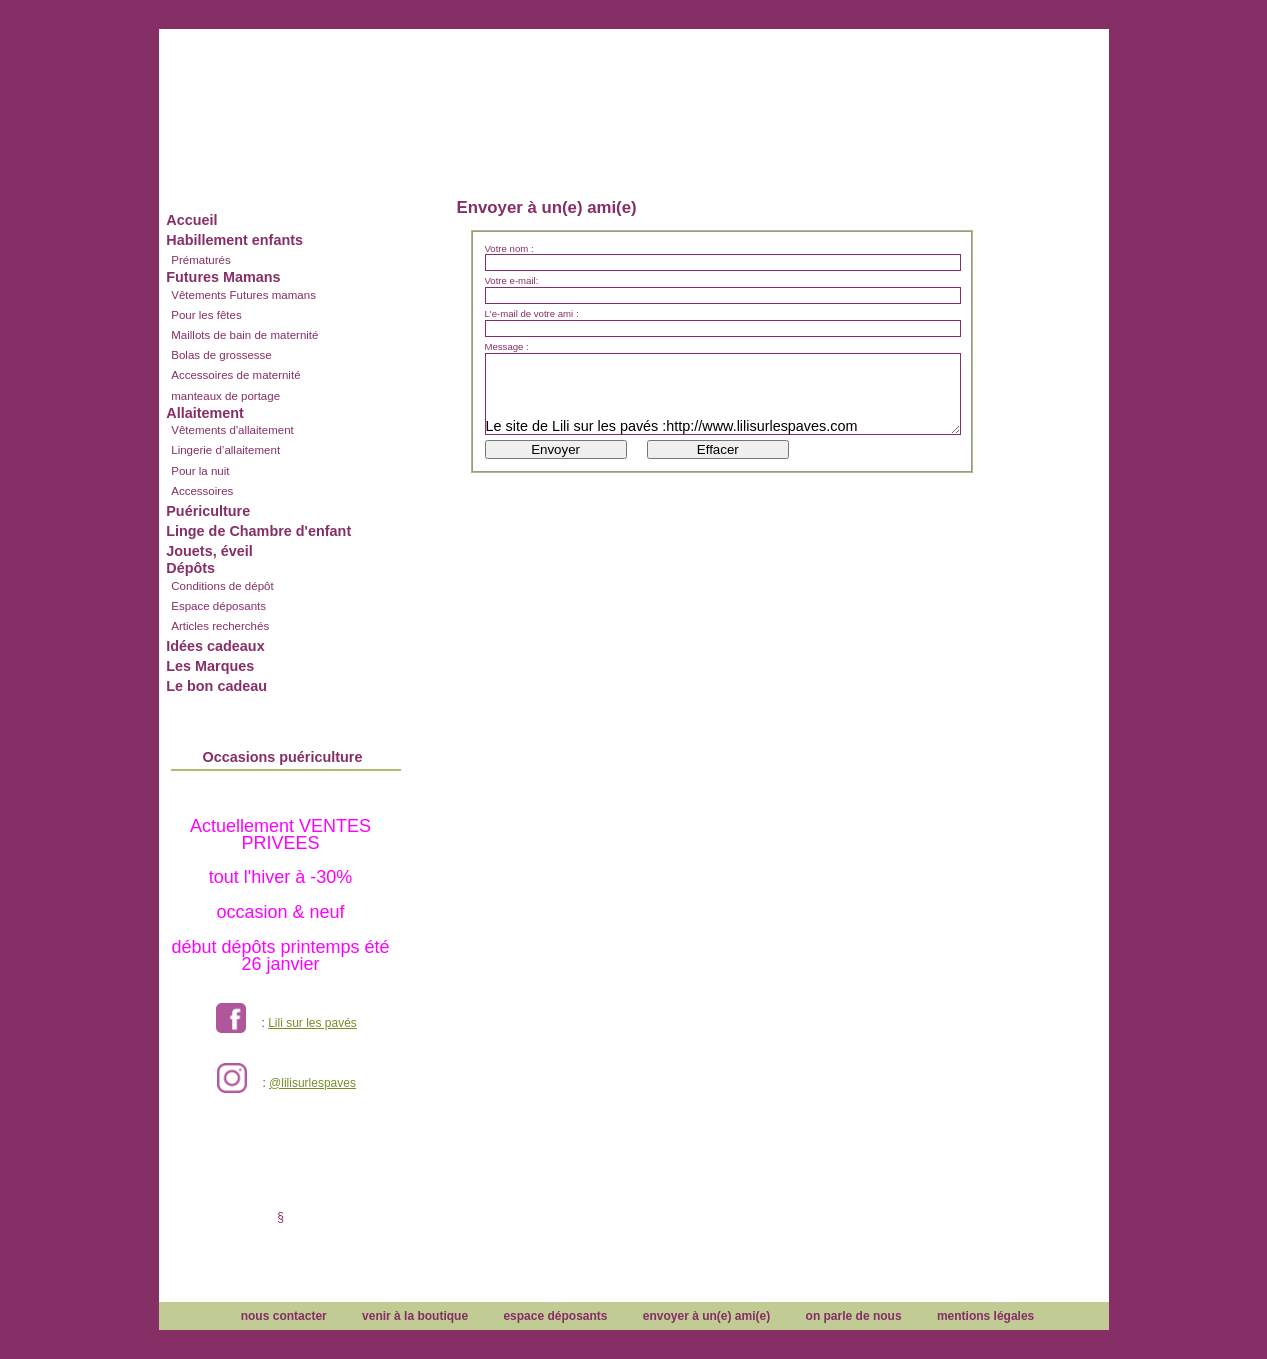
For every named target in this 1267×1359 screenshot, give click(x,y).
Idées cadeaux (215, 646)
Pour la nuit (200, 471)
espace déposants (555, 1316)
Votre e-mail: (512, 281)
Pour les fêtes (206, 315)
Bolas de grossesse (221, 355)
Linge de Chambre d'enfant (258, 531)
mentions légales (985, 1316)
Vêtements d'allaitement (232, 430)
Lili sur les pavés (312, 1023)
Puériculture (208, 511)
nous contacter (284, 1316)
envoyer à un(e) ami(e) (706, 1316)
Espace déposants (218, 606)
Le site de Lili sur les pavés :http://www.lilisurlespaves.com (723, 394)
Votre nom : (509, 249)
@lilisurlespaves (312, 1083)
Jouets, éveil (209, 551)
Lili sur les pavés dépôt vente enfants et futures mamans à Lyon (634, 93)
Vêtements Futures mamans (243, 295)
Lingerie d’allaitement (225, 450)
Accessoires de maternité (235, 375)
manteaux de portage (225, 396)
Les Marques (210, 666)
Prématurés (201, 260)
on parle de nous (854, 1316)
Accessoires (202, 491)
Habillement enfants (234, 240)
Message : (507, 347)
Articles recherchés (220, 626)
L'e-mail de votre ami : (532, 314)
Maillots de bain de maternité (244, 335)
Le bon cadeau (216, 686)
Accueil (191, 220)
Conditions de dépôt (222, 586)
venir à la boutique (415, 1316)
